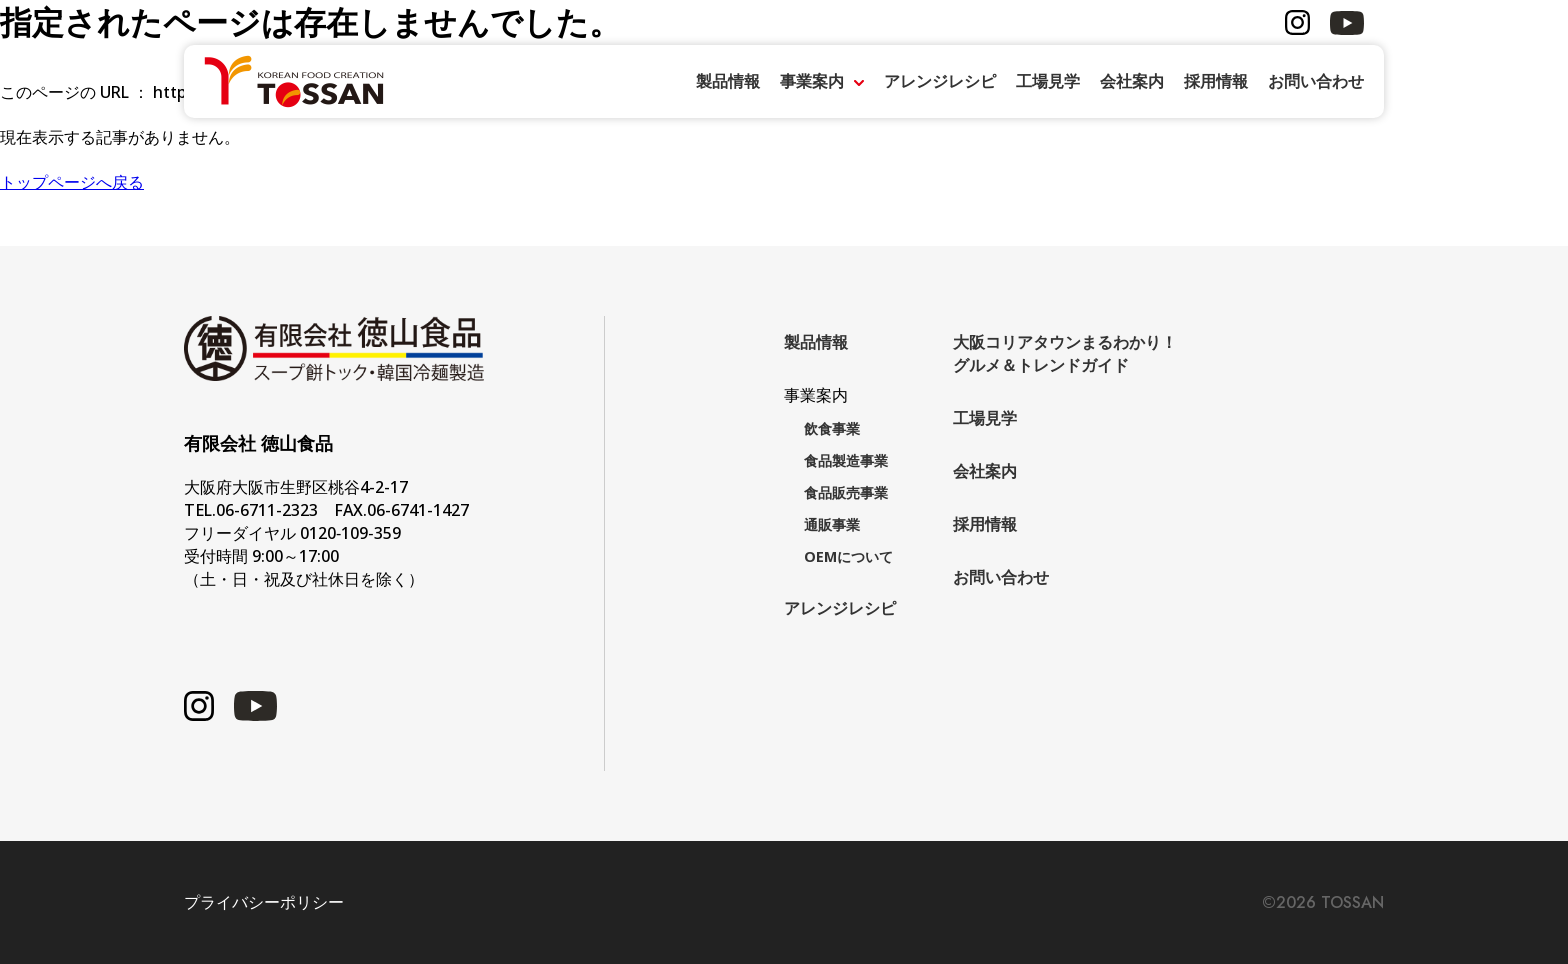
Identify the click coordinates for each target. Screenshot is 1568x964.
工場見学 (1048, 81)
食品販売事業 (846, 492)
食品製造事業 (846, 460)
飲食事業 (832, 428)
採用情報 (1216, 81)
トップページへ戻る (72, 182)
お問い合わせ (1316, 81)
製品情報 (728, 81)
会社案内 (1132, 81)
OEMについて (848, 556)
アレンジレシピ (940, 81)
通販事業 (832, 524)
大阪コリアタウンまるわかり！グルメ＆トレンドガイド (1065, 353)
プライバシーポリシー (264, 902)
